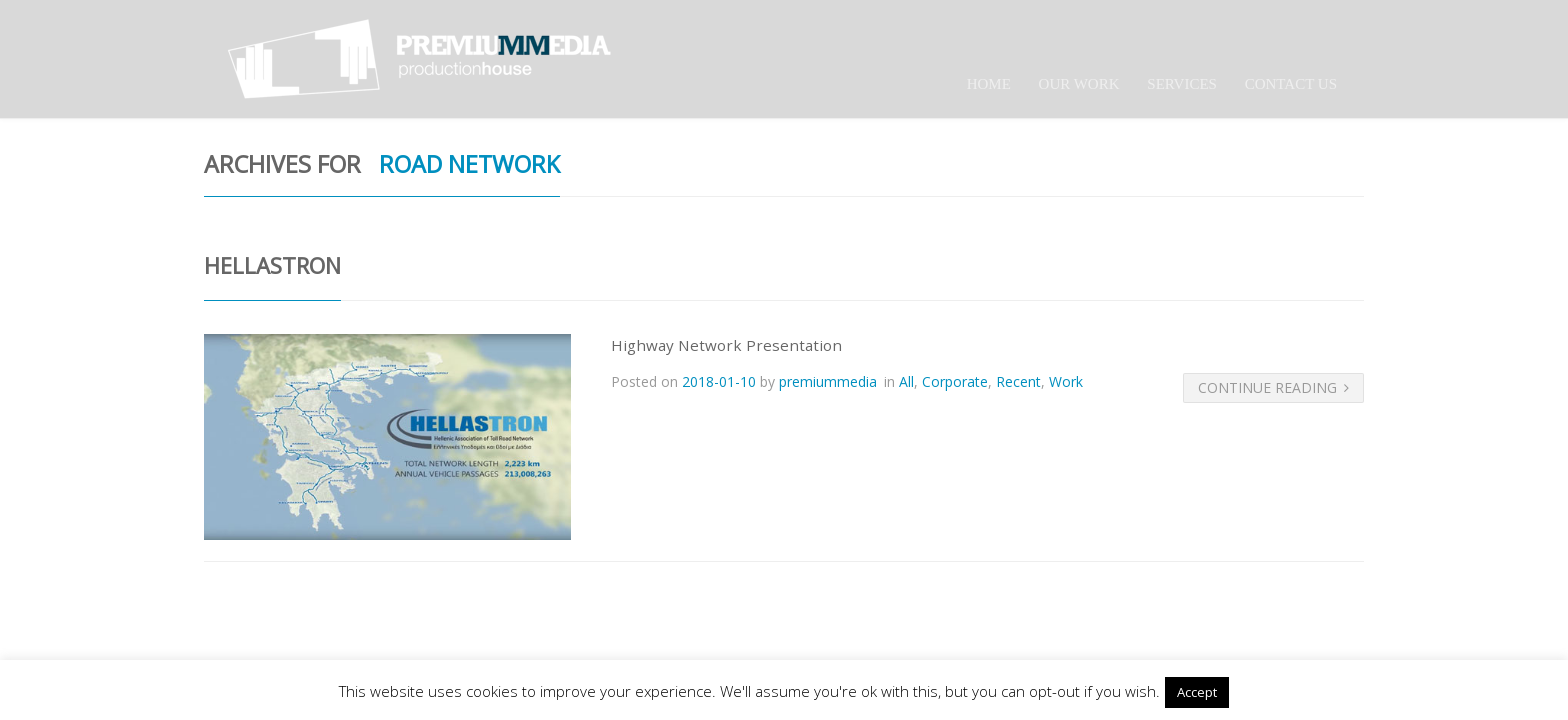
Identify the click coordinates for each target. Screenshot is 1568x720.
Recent (1018, 381)
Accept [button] (1197, 692)
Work (1066, 381)
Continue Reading (1273, 387)
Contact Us (1291, 84)
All (906, 381)
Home (989, 84)
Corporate (955, 381)
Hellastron (272, 265)
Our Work (1079, 84)
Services (1182, 84)
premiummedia (828, 381)
